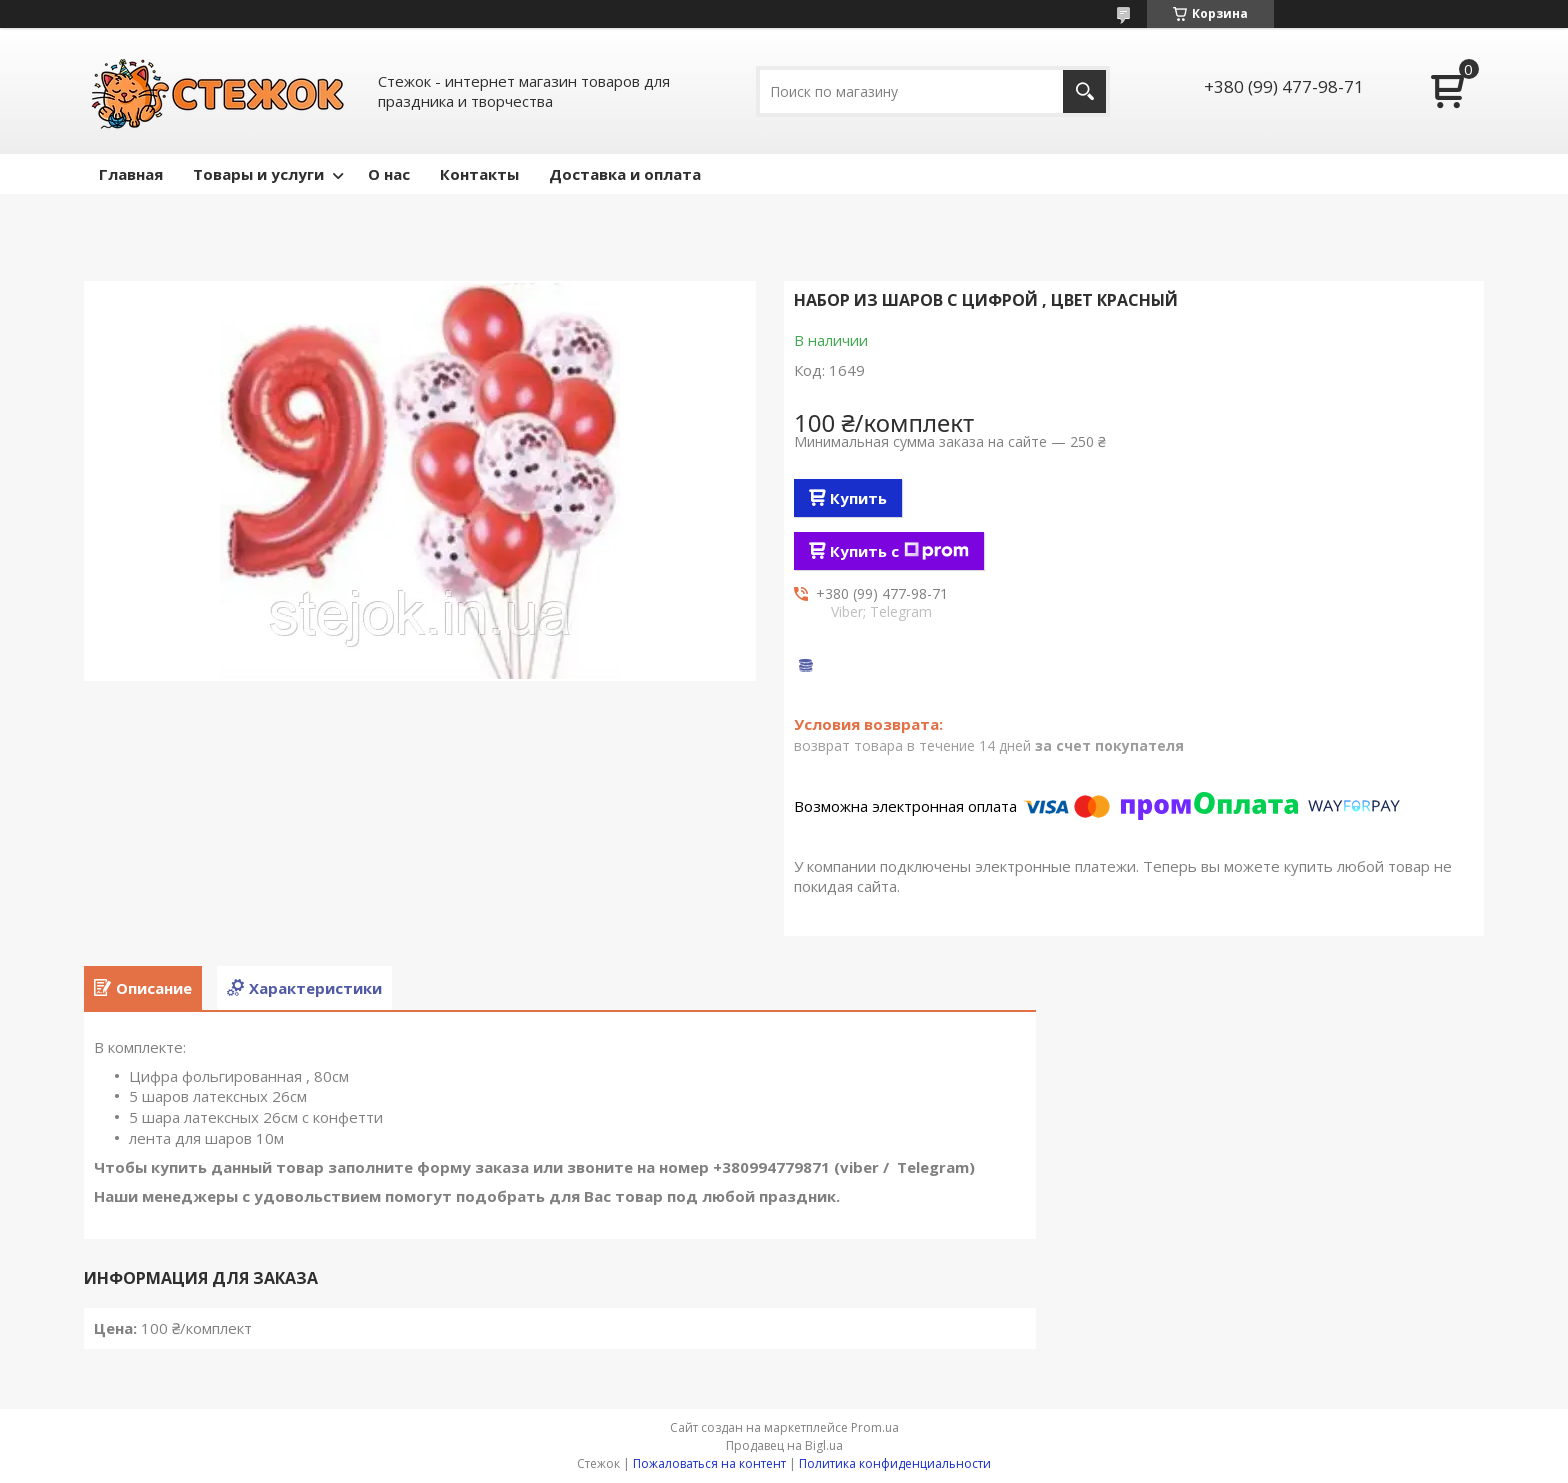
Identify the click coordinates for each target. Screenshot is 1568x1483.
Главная (131, 174)
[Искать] (1084, 91)
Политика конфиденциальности (895, 1463)
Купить (858, 498)
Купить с (899, 551)
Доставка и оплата (625, 174)
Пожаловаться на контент (709, 1463)
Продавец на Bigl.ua (784, 1445)
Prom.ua (875, 1427)
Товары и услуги (258, 174)
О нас (389, 174)
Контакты (479, 174)
